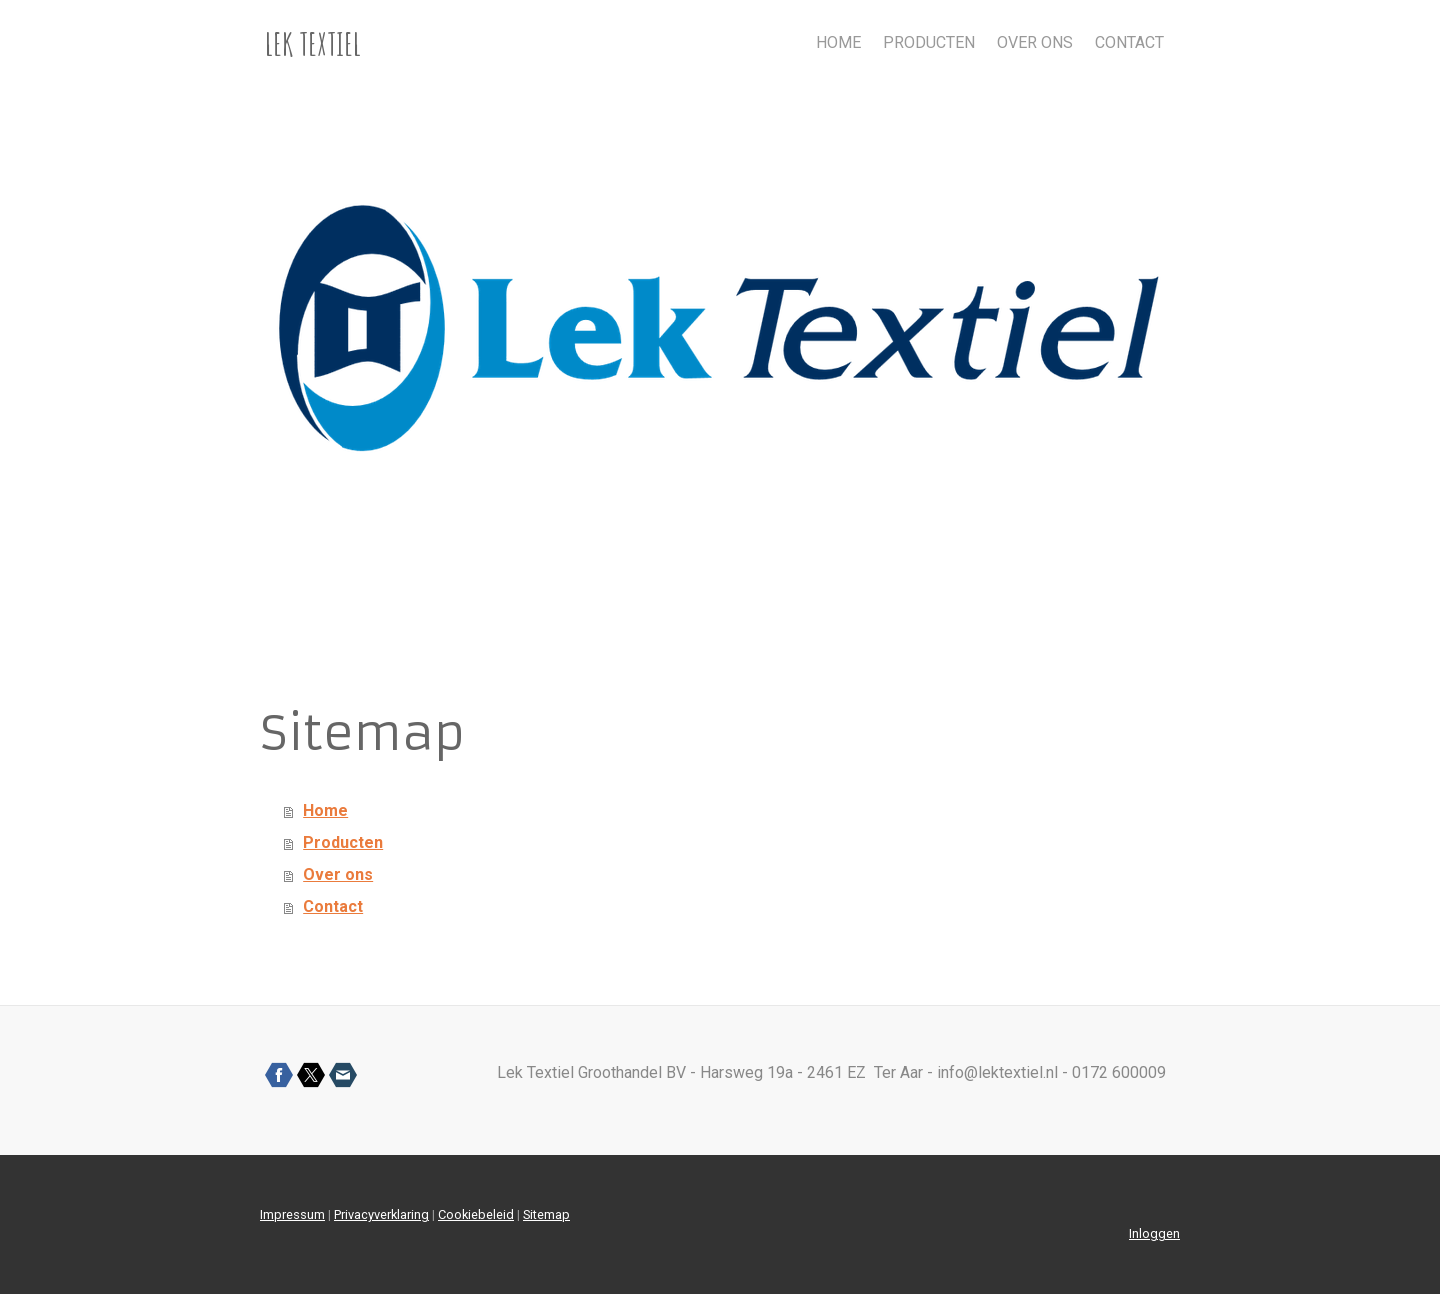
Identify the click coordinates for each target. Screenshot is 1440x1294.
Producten (929, 42)
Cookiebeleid (476, 1214)
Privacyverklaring (381, 1214)
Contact (1129, 42)
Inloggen (1154, 1233)
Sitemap (546, 1214)
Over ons (1035, 42)
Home (838, 42)
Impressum (292, 1214)
